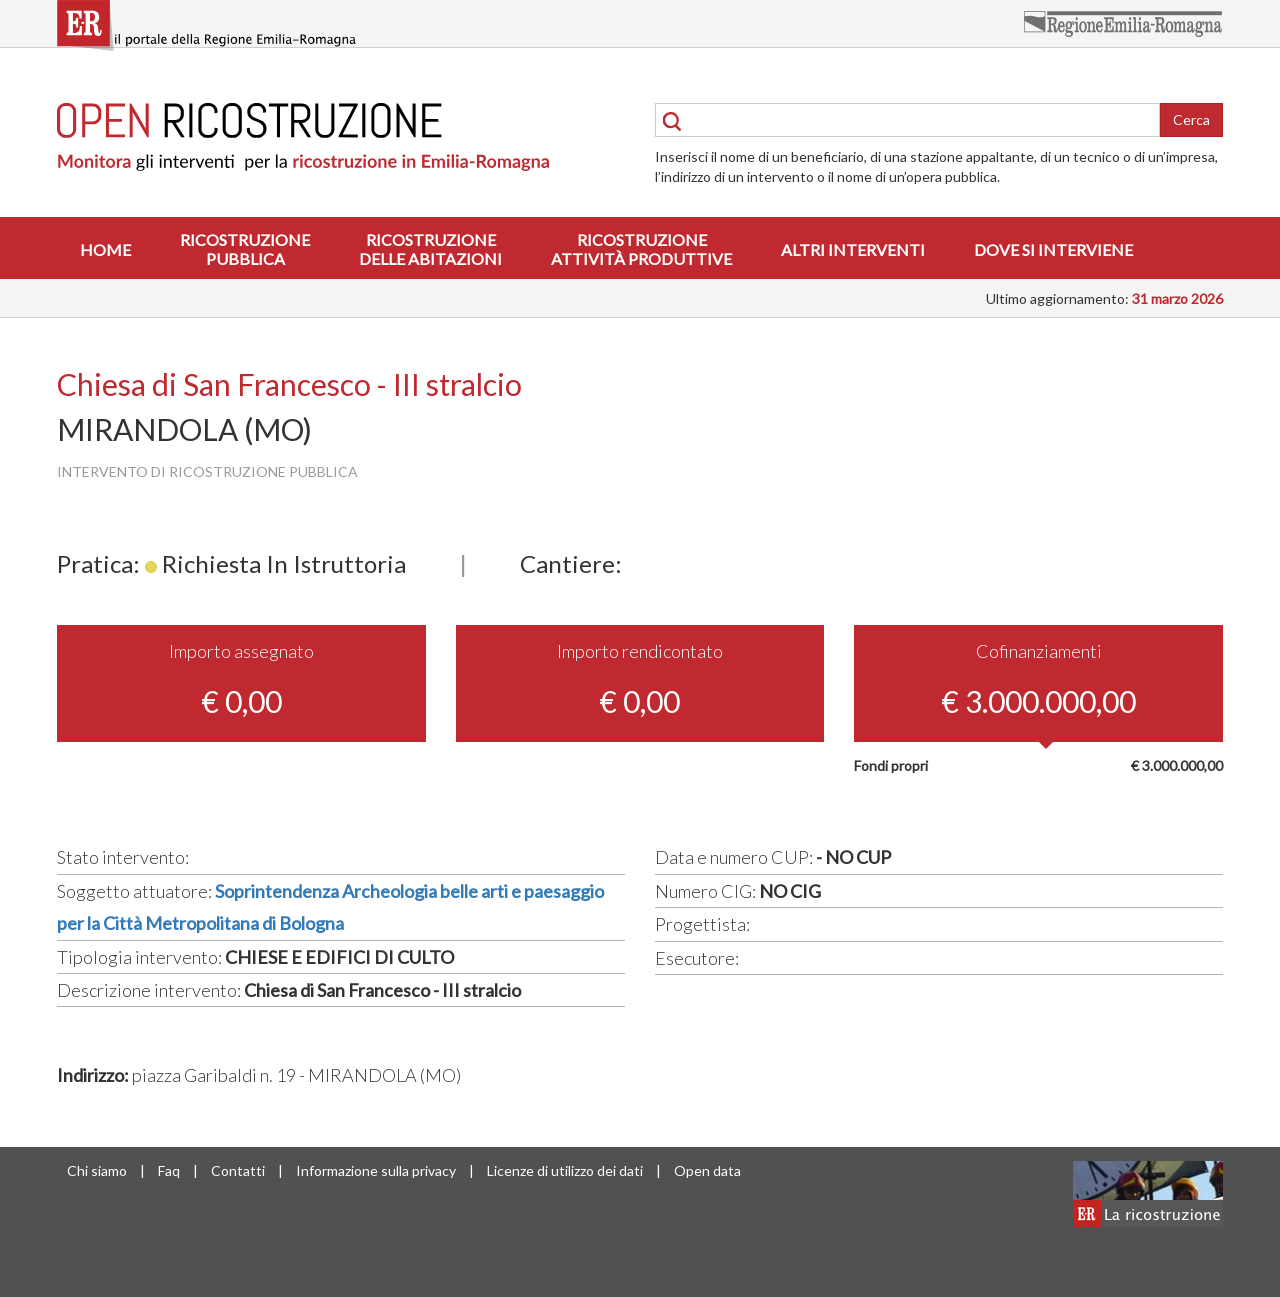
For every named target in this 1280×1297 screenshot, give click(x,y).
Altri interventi (853, 249)
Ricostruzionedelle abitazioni (430, 249)
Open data (707, 1170)
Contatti (238, 1170)
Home (105, 249)
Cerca (1191, 119)
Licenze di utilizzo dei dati (565, 1170)
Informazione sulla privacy (376, 1170)
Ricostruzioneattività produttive (641, 249)
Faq (169, 1170)
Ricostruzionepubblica (245, 249)
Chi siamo (97, 1170)
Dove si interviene (1053, 249)
